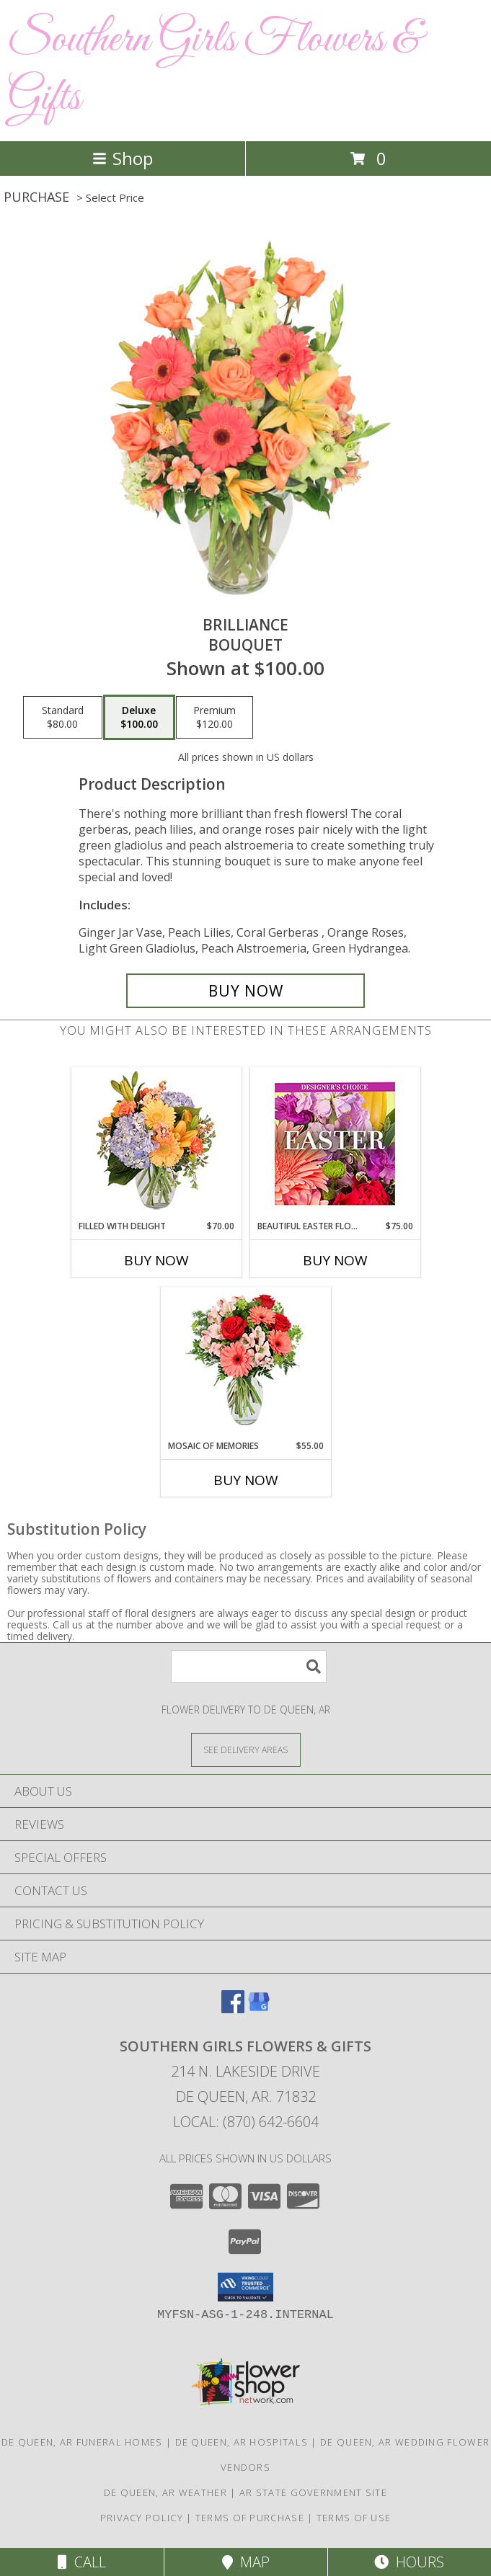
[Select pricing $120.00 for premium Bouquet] (214, 718)
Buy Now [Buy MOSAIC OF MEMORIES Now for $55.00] (245, 1480)
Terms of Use (354, 2517)
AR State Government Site (313, 2492)
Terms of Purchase (249, 2517)
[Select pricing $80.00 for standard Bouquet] (63, 718)
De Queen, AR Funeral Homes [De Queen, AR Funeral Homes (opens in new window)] (82, 2441)
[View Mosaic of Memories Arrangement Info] (245, 1364)
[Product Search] (249, 1666)
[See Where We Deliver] (246, 1749)
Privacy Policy (141, 2517)
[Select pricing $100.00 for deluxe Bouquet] (139, 718)
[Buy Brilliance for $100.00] (245, 990)
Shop (122, 158)
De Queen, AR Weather (165, 2492)
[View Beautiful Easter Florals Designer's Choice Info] (335, 1144)
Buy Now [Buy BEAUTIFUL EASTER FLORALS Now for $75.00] (335, 1260)
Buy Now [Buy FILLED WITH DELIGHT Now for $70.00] (156, 1260)
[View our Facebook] (232, 2008)
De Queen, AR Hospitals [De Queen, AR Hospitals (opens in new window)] (242, 2441)
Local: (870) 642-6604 (246, 2121)
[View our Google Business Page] (258, 2008)
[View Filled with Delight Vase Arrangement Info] (156, 1144)
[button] (245, 2287)
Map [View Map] (246, 2562)
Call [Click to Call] (82, 2562)
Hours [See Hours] (409, 2562)
